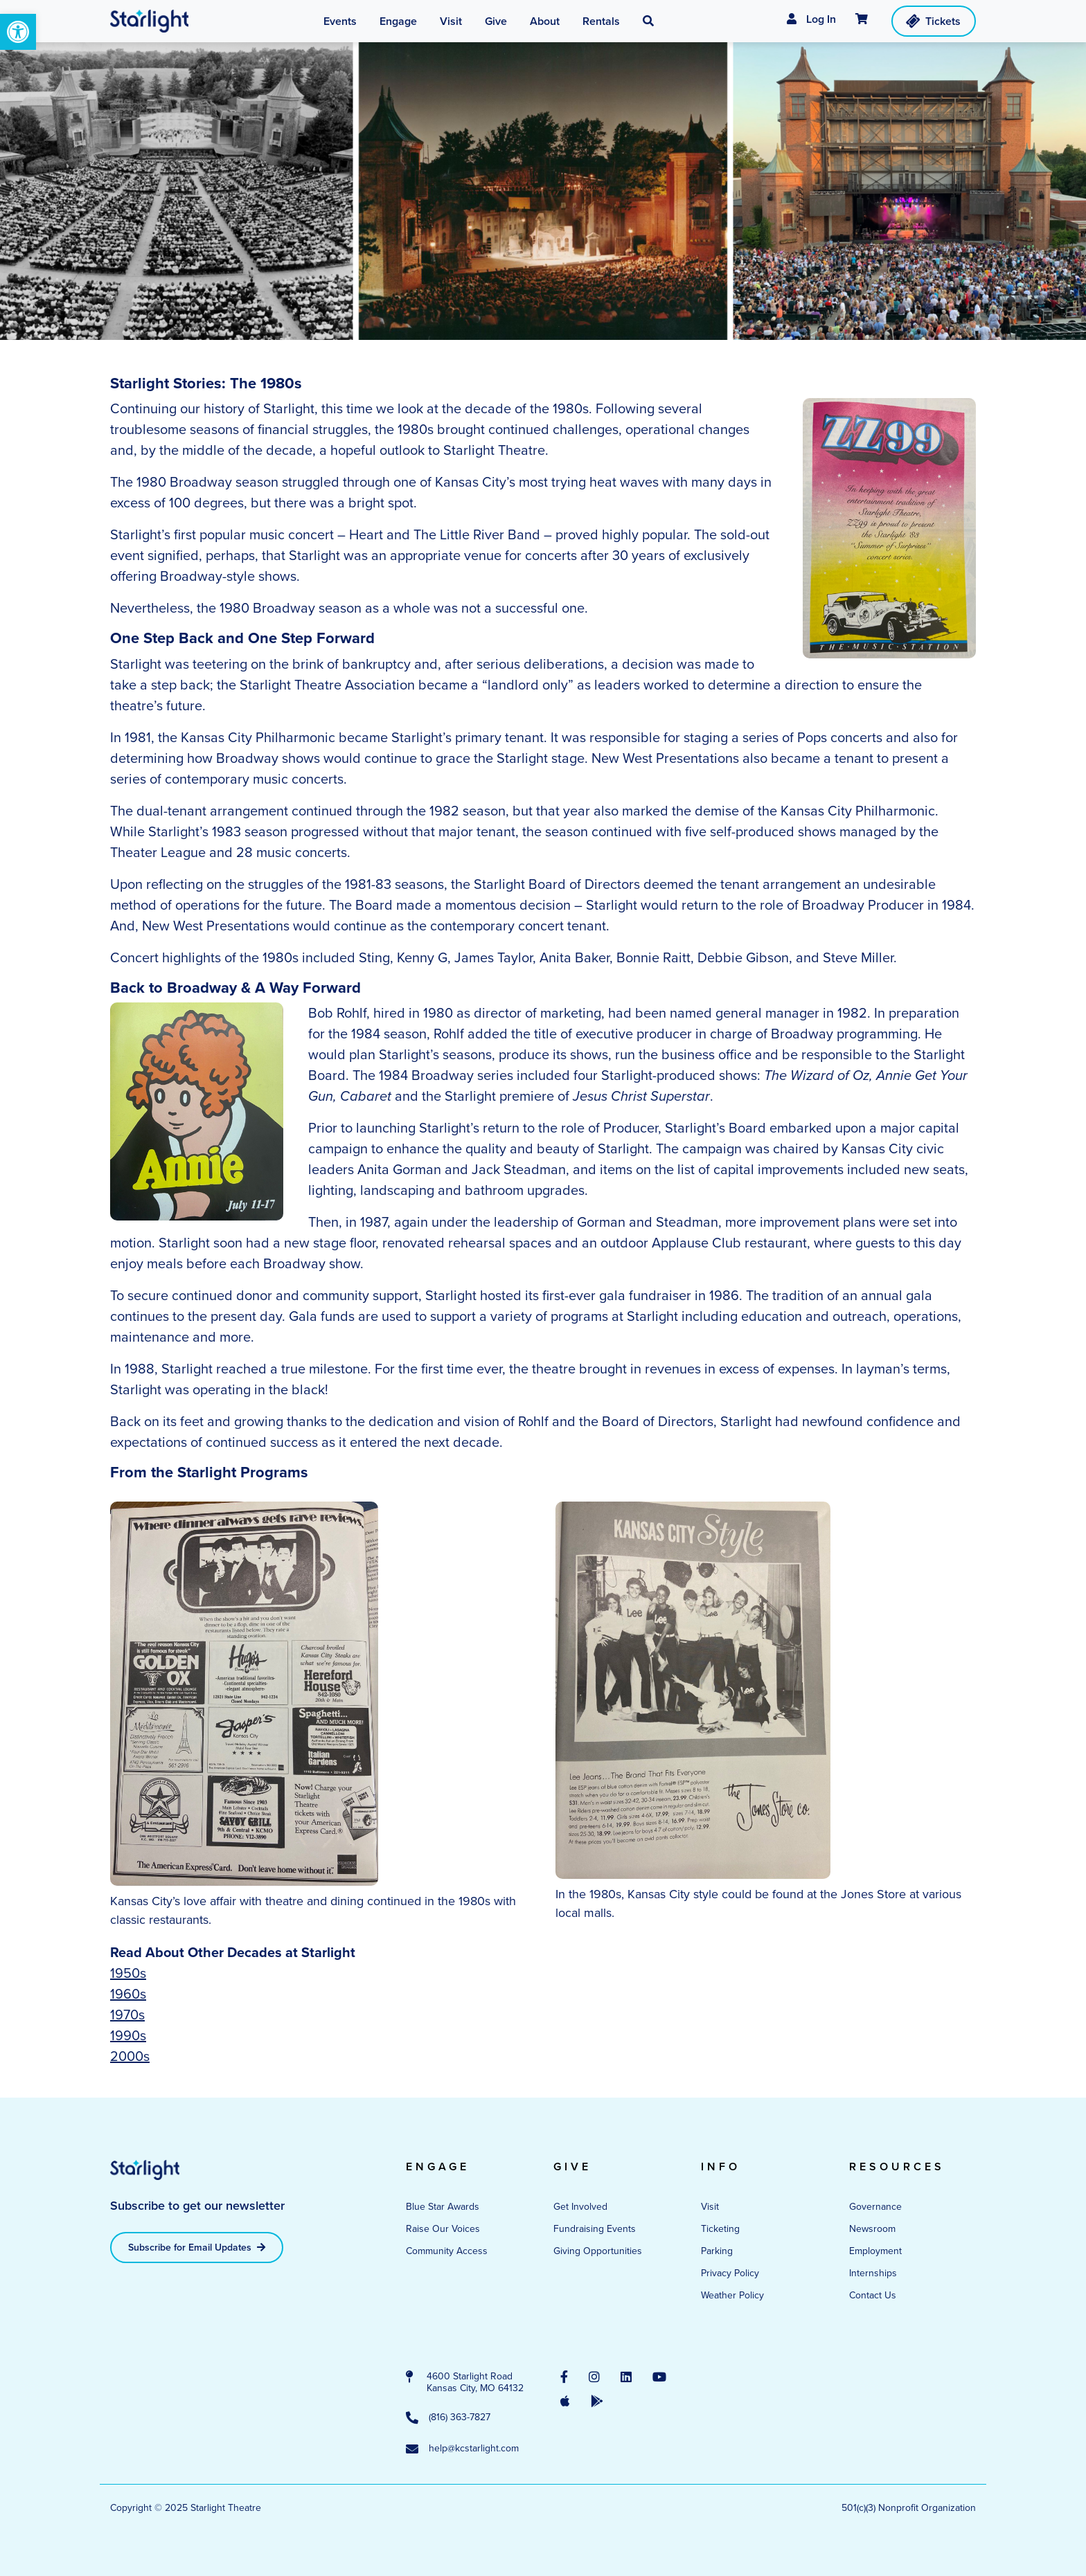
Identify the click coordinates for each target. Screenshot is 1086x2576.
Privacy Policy (730, 2273)
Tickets (933, 20)
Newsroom (872, 2229)
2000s (130, 2056)
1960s (128, 1993)
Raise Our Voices (443, 2229)
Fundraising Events (594, 2229)
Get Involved (580, 2206)
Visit (710, 2206)
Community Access (447, 2251)
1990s (128, 2035)
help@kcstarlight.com (462, 2449)
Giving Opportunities (597, 2251)
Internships (873, 2273)
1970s (127, 2014)
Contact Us (872, 2295)
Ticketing (720, 2229)
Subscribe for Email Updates (196, 2247)
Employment (875, 2251)
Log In (811, 19)
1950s (128, 1973)
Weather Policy (732, 2295)
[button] (18, 32)
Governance (875, 2206)
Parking (717, 2251)
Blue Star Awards (442, 2206)
